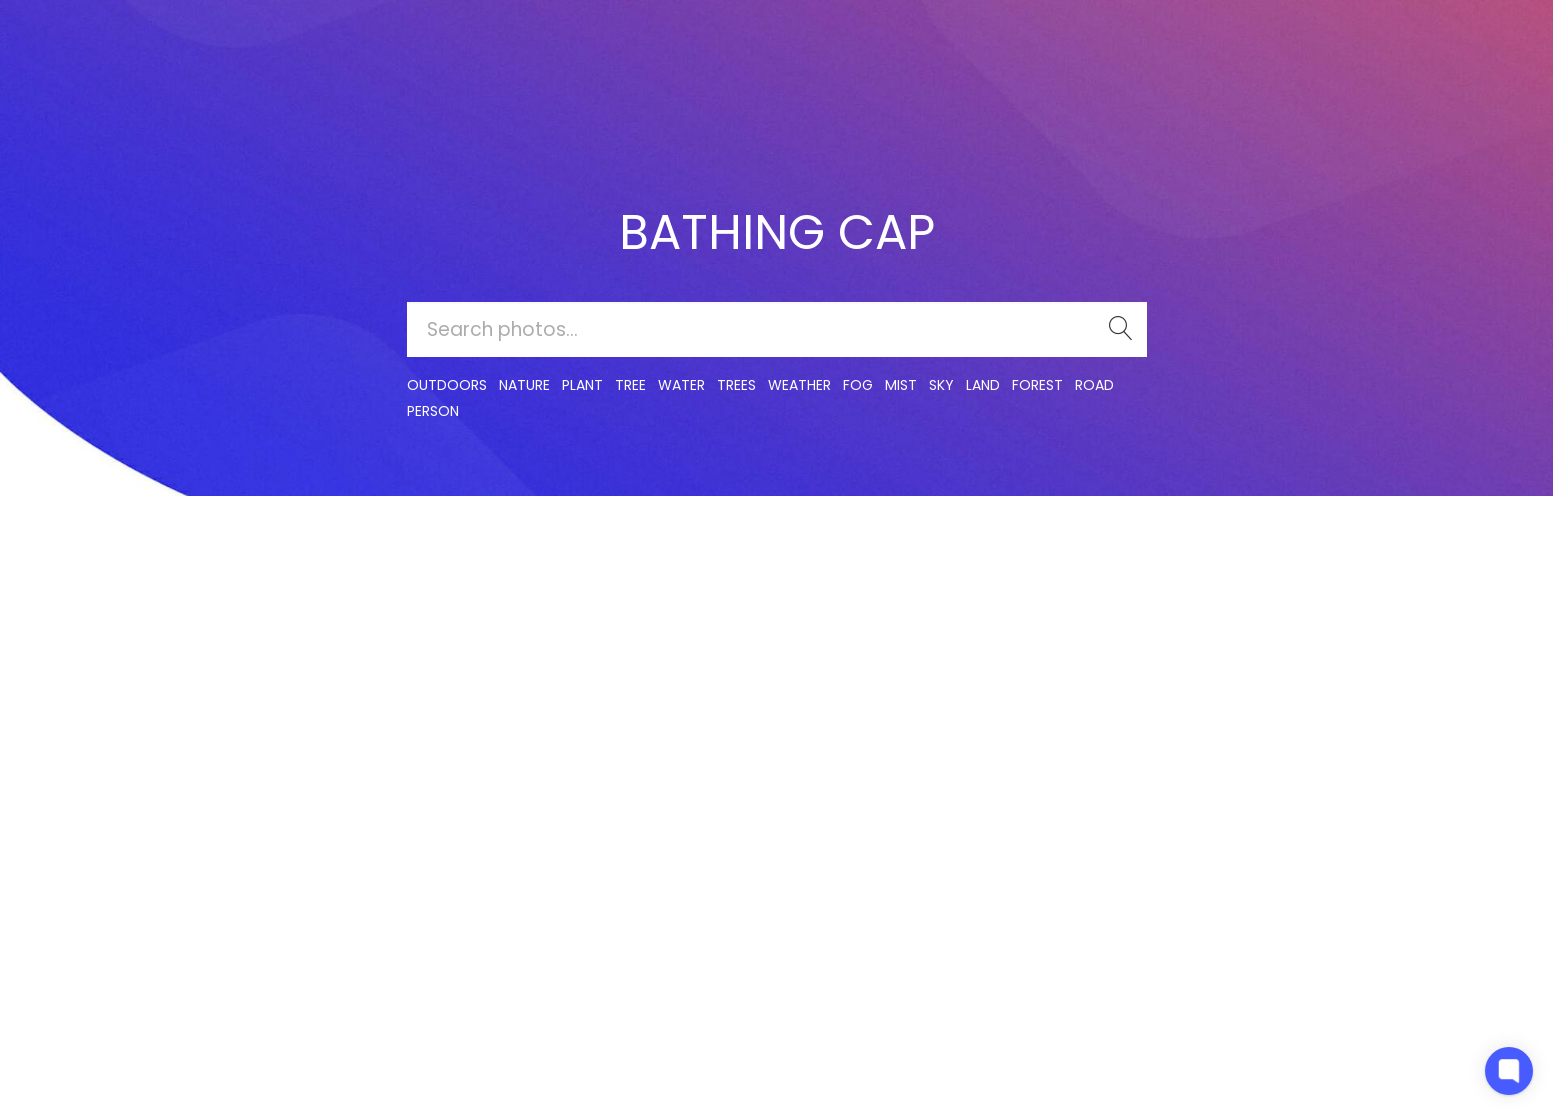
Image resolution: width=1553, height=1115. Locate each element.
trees (736, 385)
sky (941, 385)
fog (858, 385)
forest (1037, 385)
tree (630, 385)
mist (901, 385)
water (681, 385)
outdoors (447, 385)
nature (524, 385)
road (1094, 385)
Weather (799, 385)
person (433, 411)
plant (582, 385)
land (983, 385)
